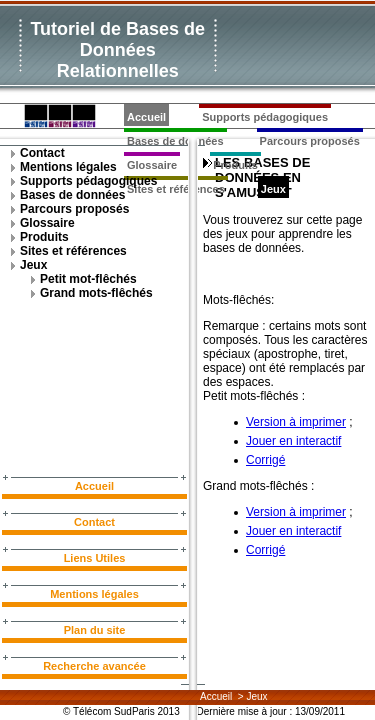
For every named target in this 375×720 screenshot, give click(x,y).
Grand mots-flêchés (96, 293)
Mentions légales (68, 167)
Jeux (273, 189)
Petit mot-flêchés (88, 279)
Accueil (146, 117)
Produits (235, 165)
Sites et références (73, 251)
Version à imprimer (296, 422)
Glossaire (47, 223)
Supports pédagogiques (265, 117)
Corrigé (265, 460)
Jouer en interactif (293, 441)
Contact (42, 153)
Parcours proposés (310, 141)
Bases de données (72, 195)
